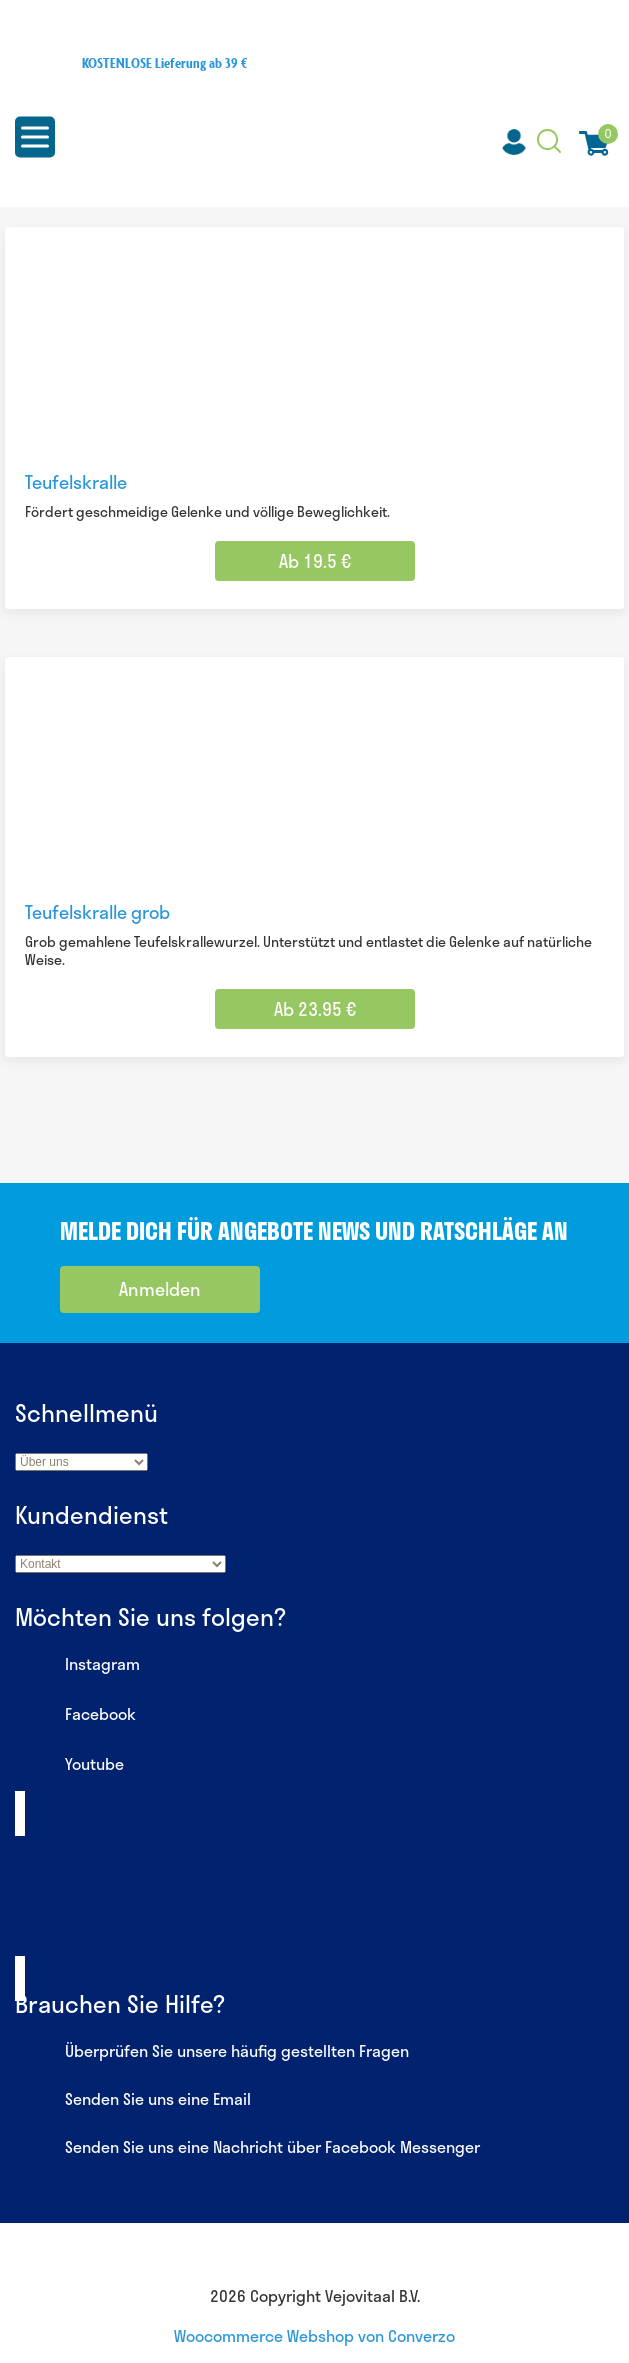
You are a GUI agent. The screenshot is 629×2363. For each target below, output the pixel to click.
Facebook (75, 1716)
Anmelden (160, 1289)
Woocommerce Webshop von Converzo (314, 2335)
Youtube (69, 1766)
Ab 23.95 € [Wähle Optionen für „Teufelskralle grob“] (315, 1009)
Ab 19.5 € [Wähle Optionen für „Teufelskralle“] (315, 561)
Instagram (77, 1666)
